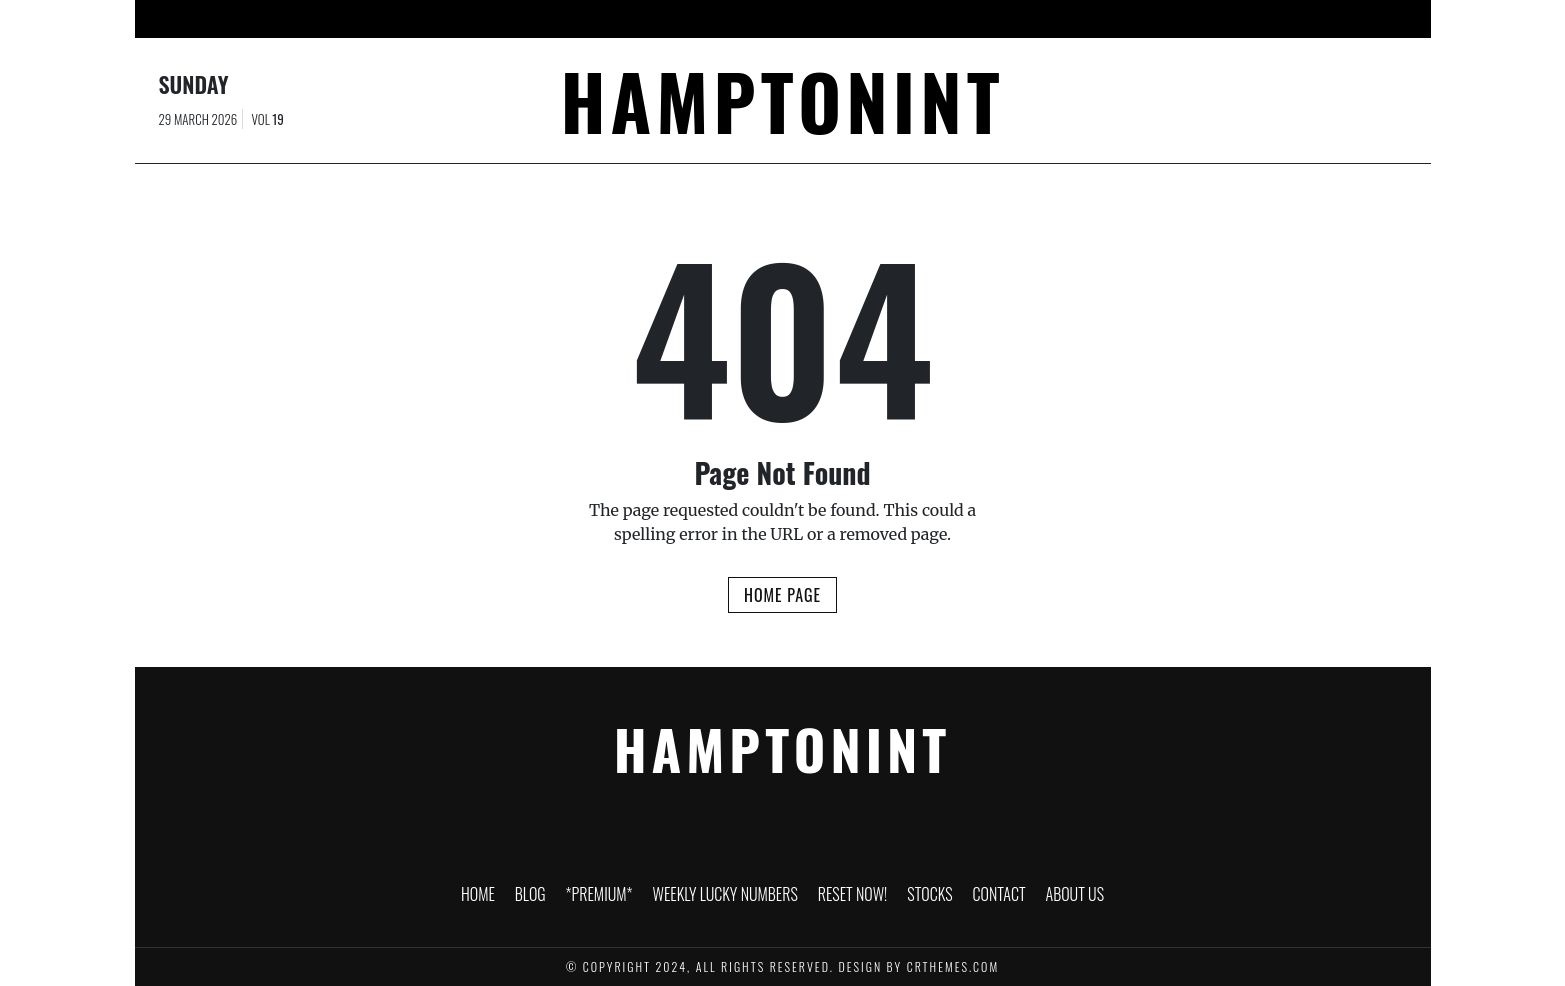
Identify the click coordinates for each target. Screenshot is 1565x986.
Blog (520, 19)
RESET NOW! (880, 19)
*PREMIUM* (600, 19)
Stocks (969, 19)
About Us (1136, 19)
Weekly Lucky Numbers (740, 19)
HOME (457, 19)
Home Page (782, 595)
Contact (1049, 19)
